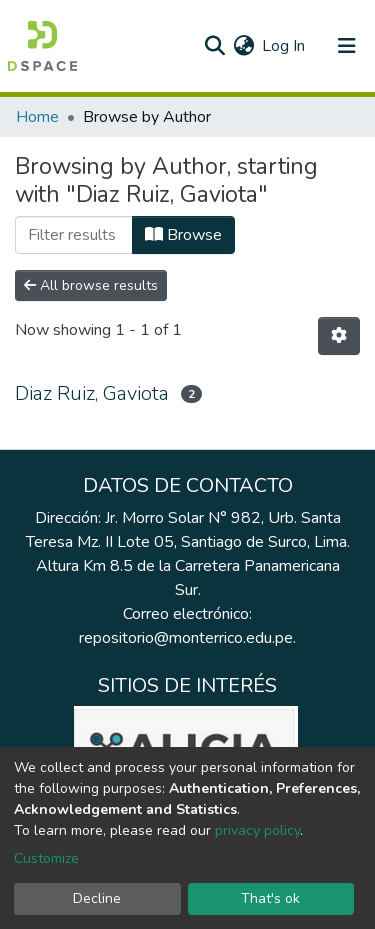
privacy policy (257, 830)
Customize (46, 858)
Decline (97, 898)
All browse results (91, 285)
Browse (183, 235)
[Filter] (74, 235)
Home (37, 117)
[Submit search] (214, 46)
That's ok (270, 898)
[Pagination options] (339, 336)
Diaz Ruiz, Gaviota (92, 393)
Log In (284, 46)
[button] (243, 46)
